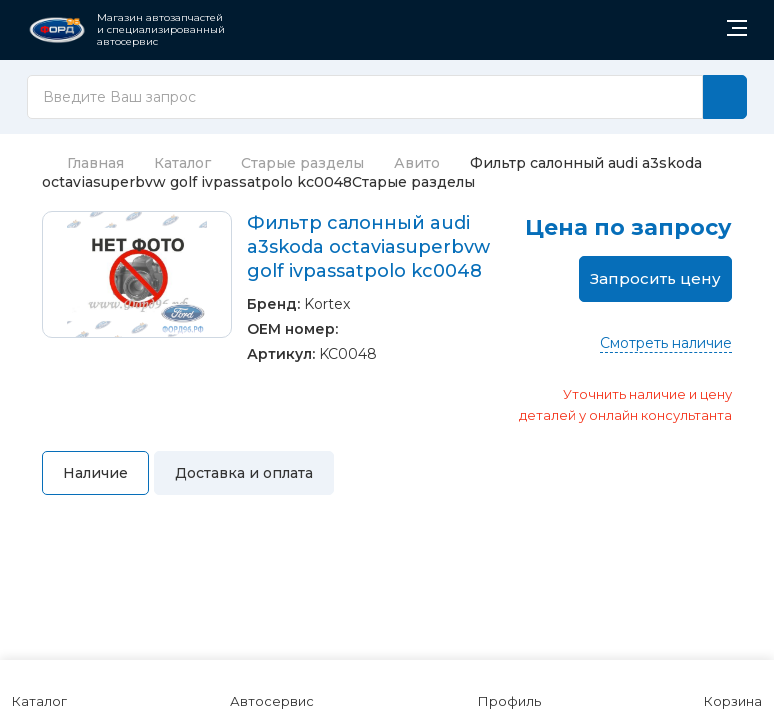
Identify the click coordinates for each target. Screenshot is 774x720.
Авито (417, 163)
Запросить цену (655, 278)
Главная (83, 163)
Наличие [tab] (95, 473)
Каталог (182, 163)
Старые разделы (302, 163)
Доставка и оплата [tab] (244, 473)
